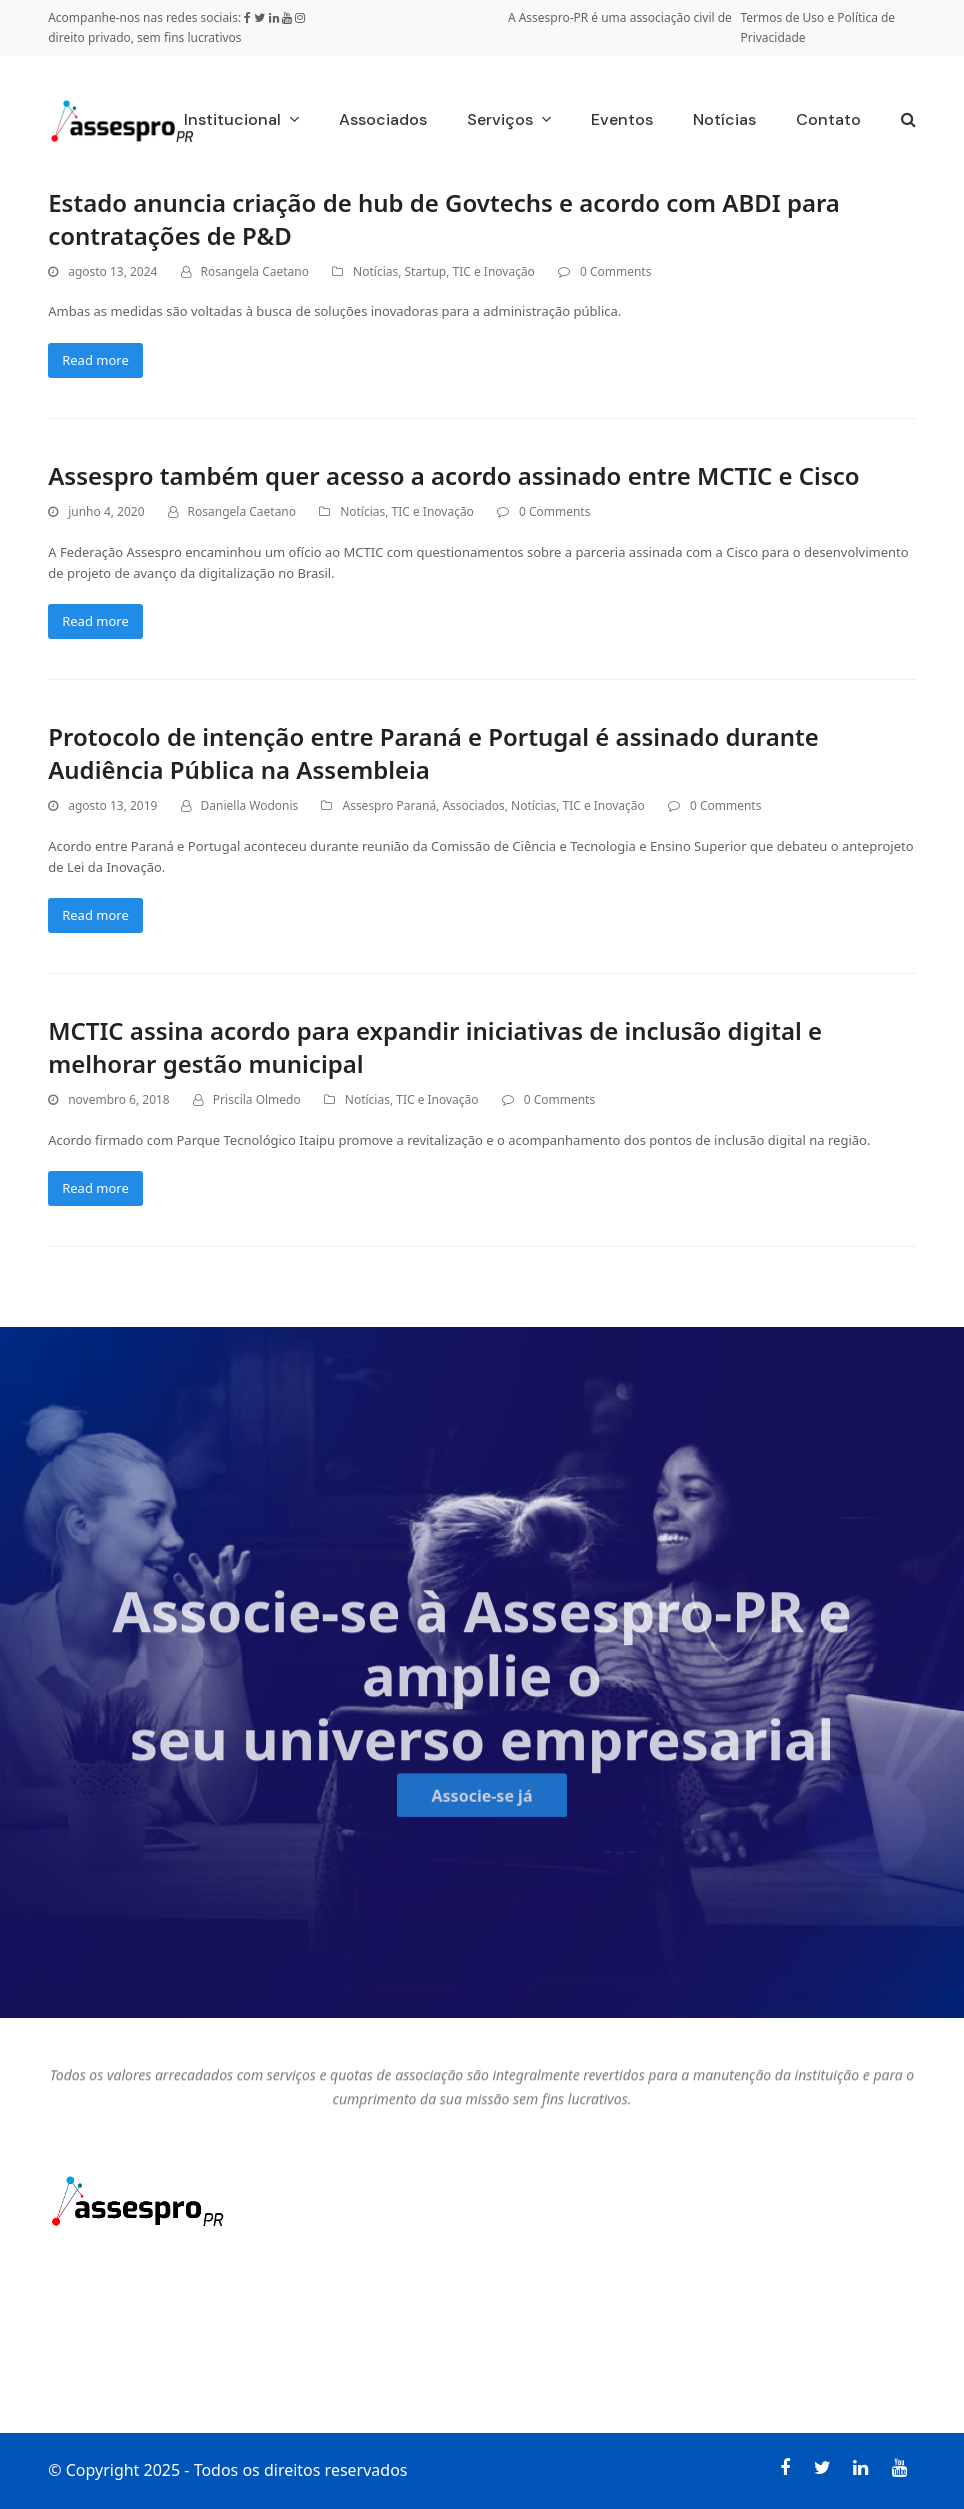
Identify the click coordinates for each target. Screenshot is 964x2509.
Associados (473, 805)
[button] (908, 121)
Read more (95, 360)
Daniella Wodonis (250, 805)
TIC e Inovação (494, 271)
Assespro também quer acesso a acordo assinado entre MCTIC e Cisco (453, 475)
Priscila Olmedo (257, 1099)
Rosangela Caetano (255, 271)
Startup (426, 271)
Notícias (375, 271)
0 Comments (615, 271)
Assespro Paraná (389, 805)
